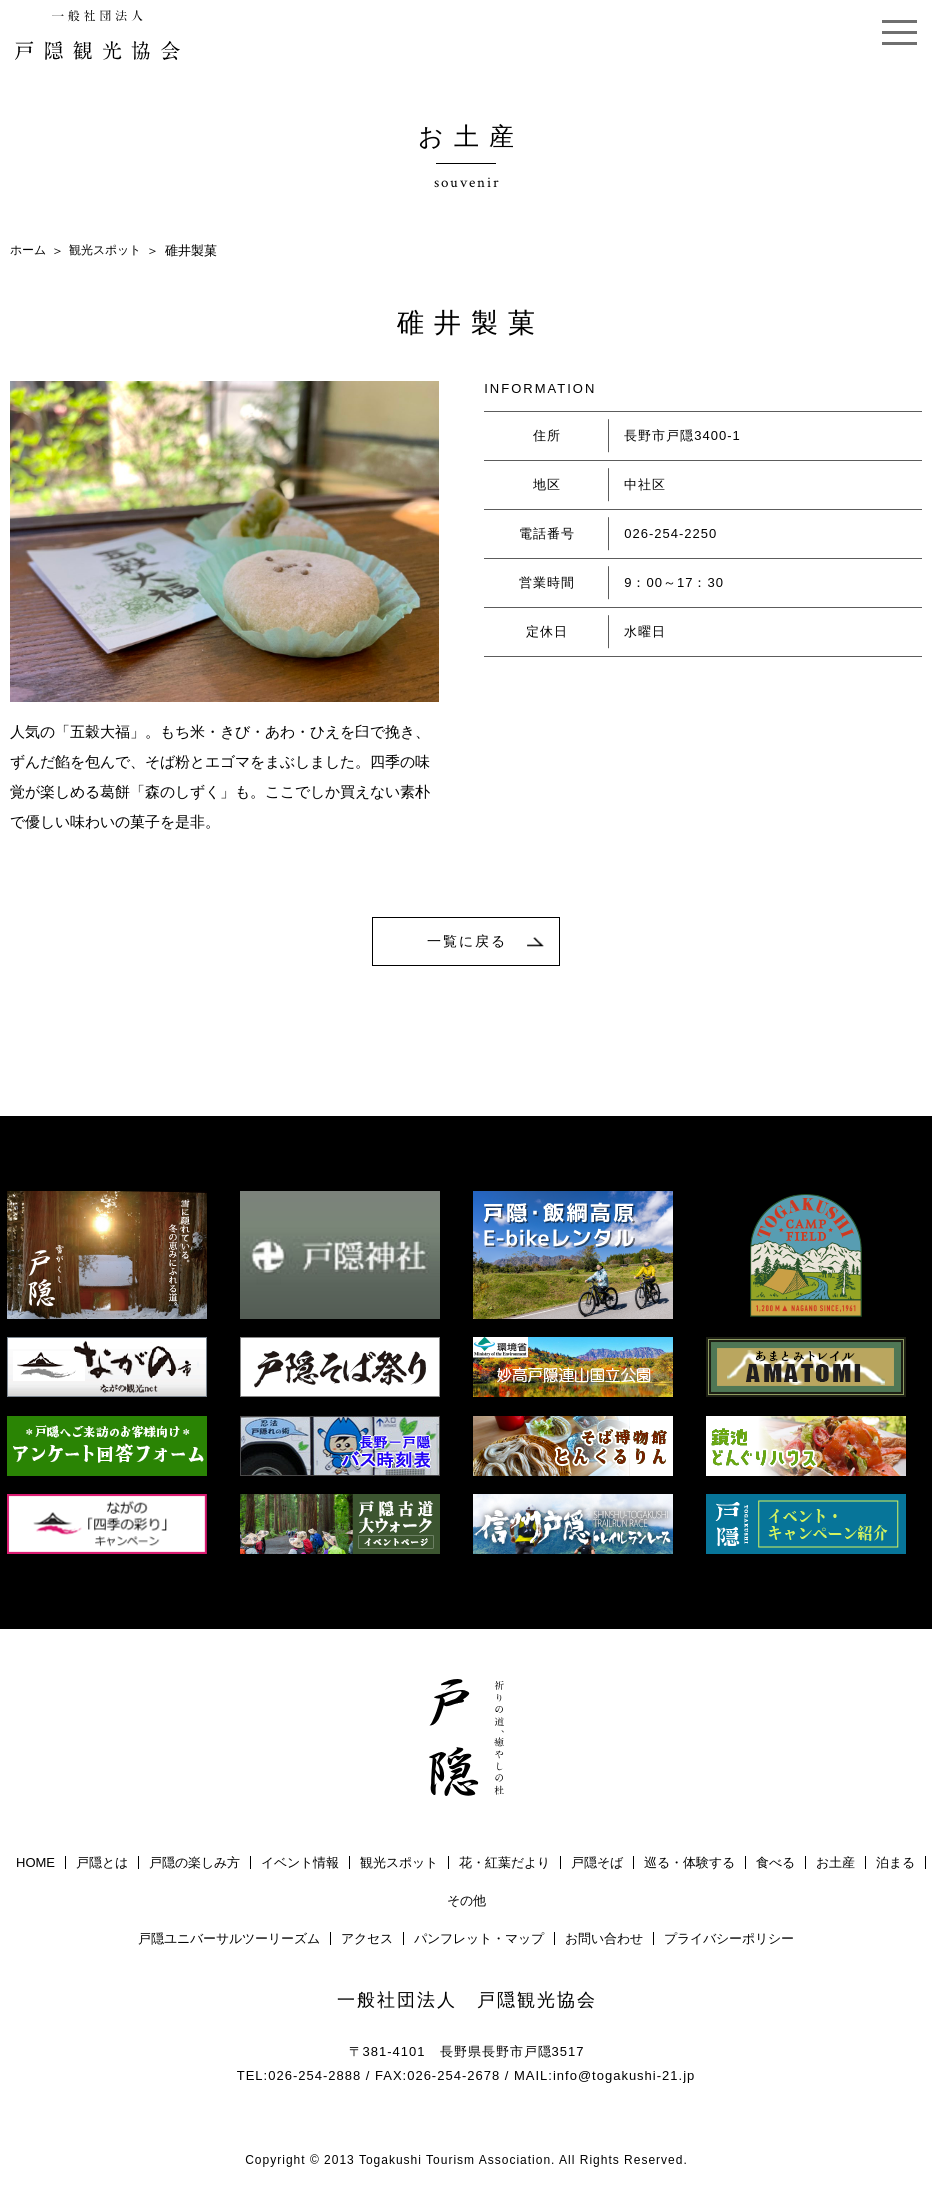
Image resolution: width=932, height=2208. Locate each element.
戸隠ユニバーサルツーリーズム (229, 1942)
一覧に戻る (467, 943)
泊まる (895, 1866)
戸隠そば (597, 1866)
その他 (466, 1904)
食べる (775, 1866)
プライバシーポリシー (729, 1942)
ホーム (29, 250)
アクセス (367, 1942)
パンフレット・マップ (479, 1942)
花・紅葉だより (504, 1866)
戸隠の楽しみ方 (194, 1866)
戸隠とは (102, 1866)
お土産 (835, 1866)
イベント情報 (300, 1866)
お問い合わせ (604, 1942)
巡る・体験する (689, 1866)
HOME (35, 1866)
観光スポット (111, 250)
